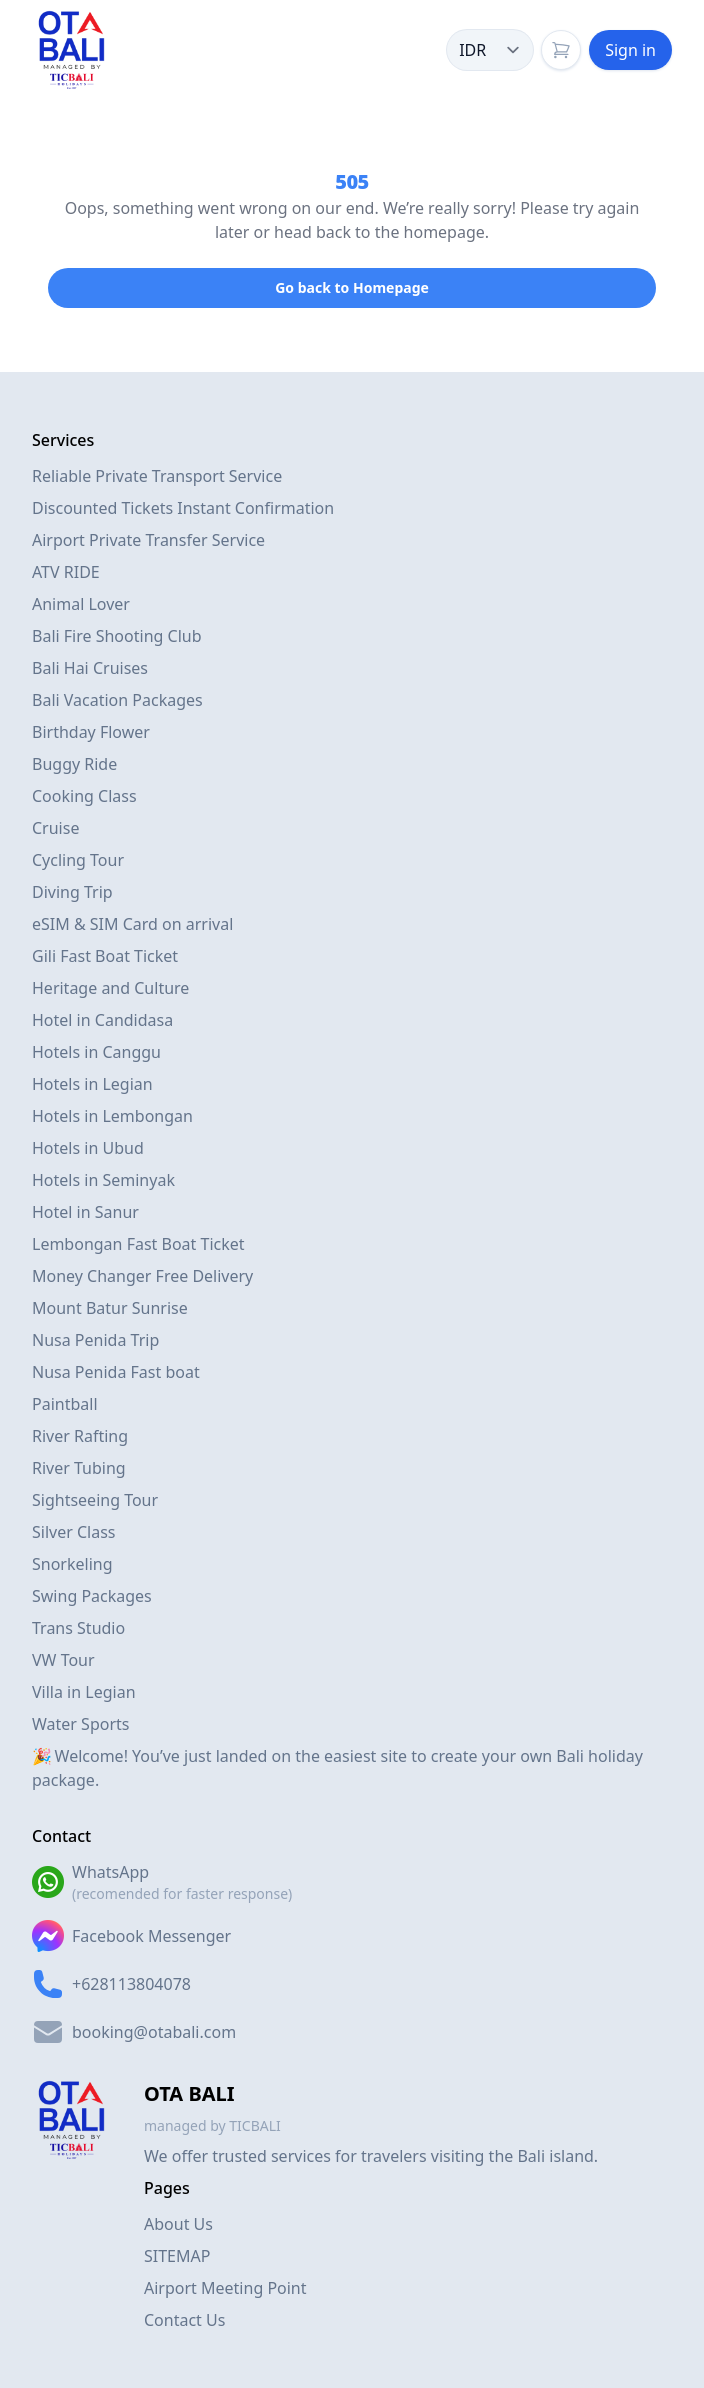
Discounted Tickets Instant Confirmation (183, 508)
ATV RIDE (66, 572)
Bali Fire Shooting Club (117, 636)
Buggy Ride (74, 764)
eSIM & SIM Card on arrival (132, 924)
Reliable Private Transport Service (157, 476)
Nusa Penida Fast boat (116, 1372)
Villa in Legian (84, 1692)
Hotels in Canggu (96, 1052)
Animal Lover (81, 604)
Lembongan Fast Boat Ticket (138, 1244)
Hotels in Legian (92, 1084)
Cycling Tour (78, 860)
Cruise (55, 828)
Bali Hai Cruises (90, 668)
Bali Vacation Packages (117, 700)
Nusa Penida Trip (95, 1340)
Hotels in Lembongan (112, 1116)
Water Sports (80, 1724)
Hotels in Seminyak (103, 1180)
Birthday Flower (91, 732)
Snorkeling (72, 1564)
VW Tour (63, 1660)
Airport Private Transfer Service (148, 540)
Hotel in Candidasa (102, 1020)
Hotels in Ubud (88, 1148)
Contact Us (184, 2320)
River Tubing (79, 1468)
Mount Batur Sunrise (110, 1308)
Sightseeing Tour (95, 1500)
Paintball (65, 1404)
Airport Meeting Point (225, 2288)
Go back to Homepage (352, 287)
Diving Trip (72, 892)
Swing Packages (92, 1596)
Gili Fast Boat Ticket (105, 956)
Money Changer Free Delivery (142, 1276)
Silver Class (74, 1532)
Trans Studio (78, 1628)
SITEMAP (177, 2256)
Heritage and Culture (110, 988)
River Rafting (80, 1436)
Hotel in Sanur (85, 1212)
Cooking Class (84, 796)
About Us (178, 2224)
